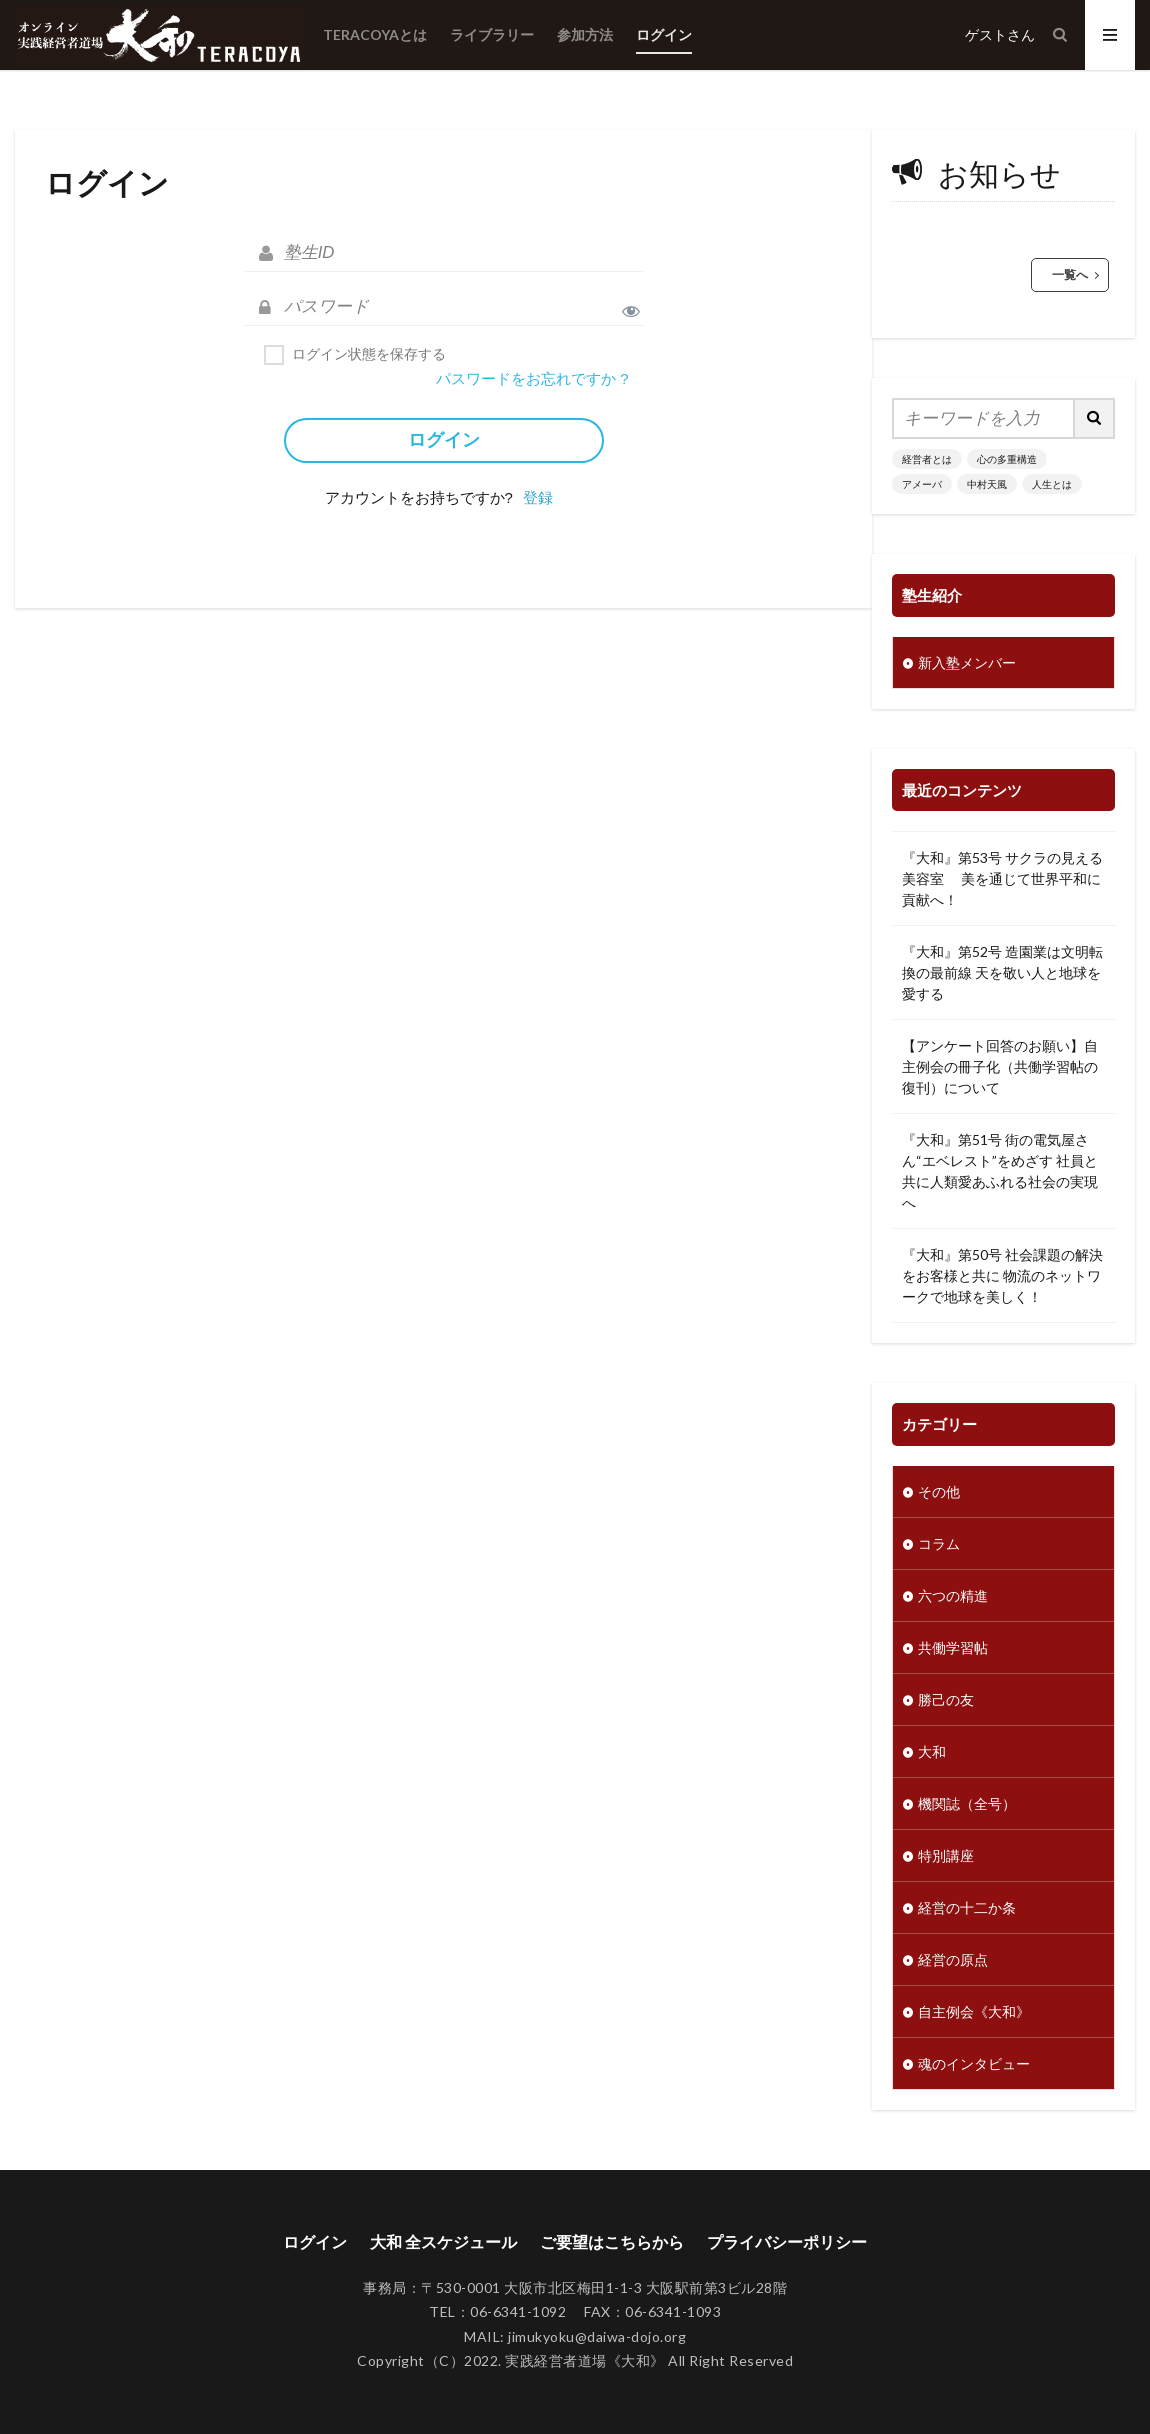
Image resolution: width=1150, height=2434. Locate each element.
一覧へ (1070, 274)
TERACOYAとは (375, 34)
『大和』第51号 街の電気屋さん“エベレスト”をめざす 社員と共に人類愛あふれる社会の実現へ (1000, 1171)
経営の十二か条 (967, 1907)
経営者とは (927, 459)
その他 (939, 1491)
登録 (538, 497)
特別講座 (946, 1855)
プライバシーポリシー (787, 2241)
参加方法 (585, 34)
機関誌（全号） (967, 1803)
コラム (939, 1543)
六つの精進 (953, 1595)
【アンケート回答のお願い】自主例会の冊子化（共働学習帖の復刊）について (1000, 1066)
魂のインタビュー (974, 2063)
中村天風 (987, 484)
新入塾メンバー (967, 662)
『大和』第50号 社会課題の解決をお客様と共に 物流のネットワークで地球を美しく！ (1002, 1275)
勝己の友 (946, 1699)
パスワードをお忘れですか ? (532, 378)
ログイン (664, 34)
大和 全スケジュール (443, 2241)
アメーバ (922, 484)
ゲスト (986, 34)
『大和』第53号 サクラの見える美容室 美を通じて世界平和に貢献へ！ (1002, 878)
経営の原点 (953, 1959)
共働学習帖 (953, 1647)
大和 (932, 1751)
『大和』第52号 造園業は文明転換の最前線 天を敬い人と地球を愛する (1002, 972)
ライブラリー (492, 34)
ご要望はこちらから (612, 2241)
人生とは (1052, 484)
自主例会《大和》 (974, 2011)
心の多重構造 (1007, 459)
